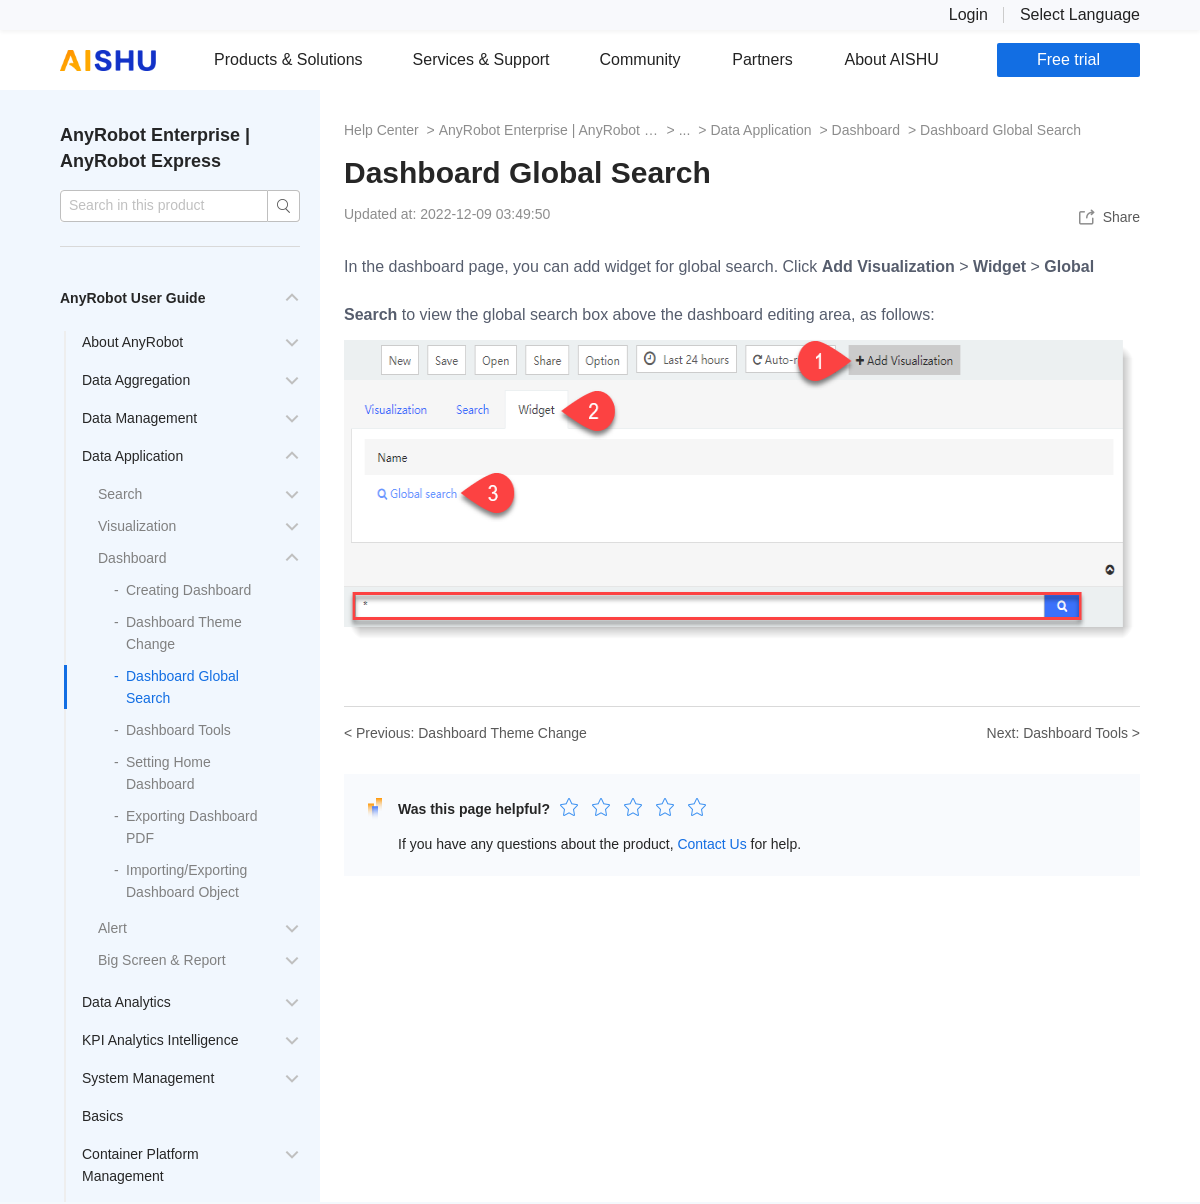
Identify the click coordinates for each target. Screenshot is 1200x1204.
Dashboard (132, 558)
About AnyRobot (132, 342)
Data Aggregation (136, 380)
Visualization (137, 526)
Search (120, 494)
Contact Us (711, 844)
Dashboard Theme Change (502, 733)
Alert (112, 928)
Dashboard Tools (178, 730)
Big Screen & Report (162, 960)
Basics (102, 1116)
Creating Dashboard (188, 590)
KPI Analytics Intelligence (160, 1040)
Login (968, 14)
